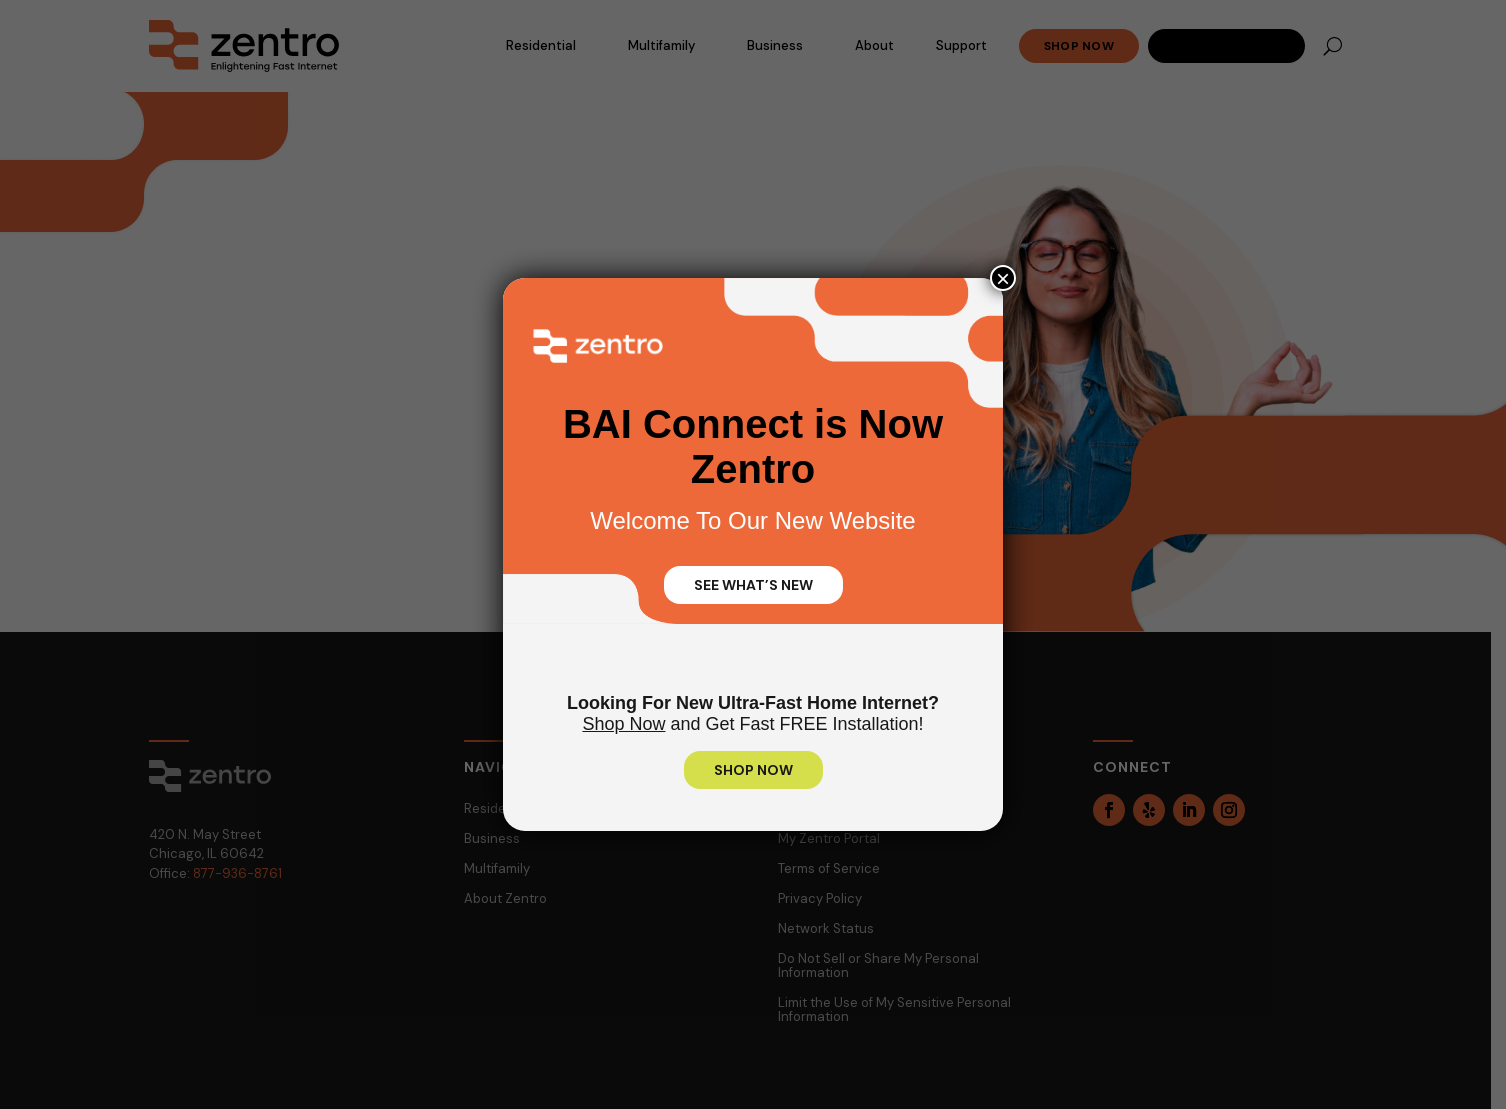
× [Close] (1003, 278)
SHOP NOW (753, 770)
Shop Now (623, 724)
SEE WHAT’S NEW (753, 585)
